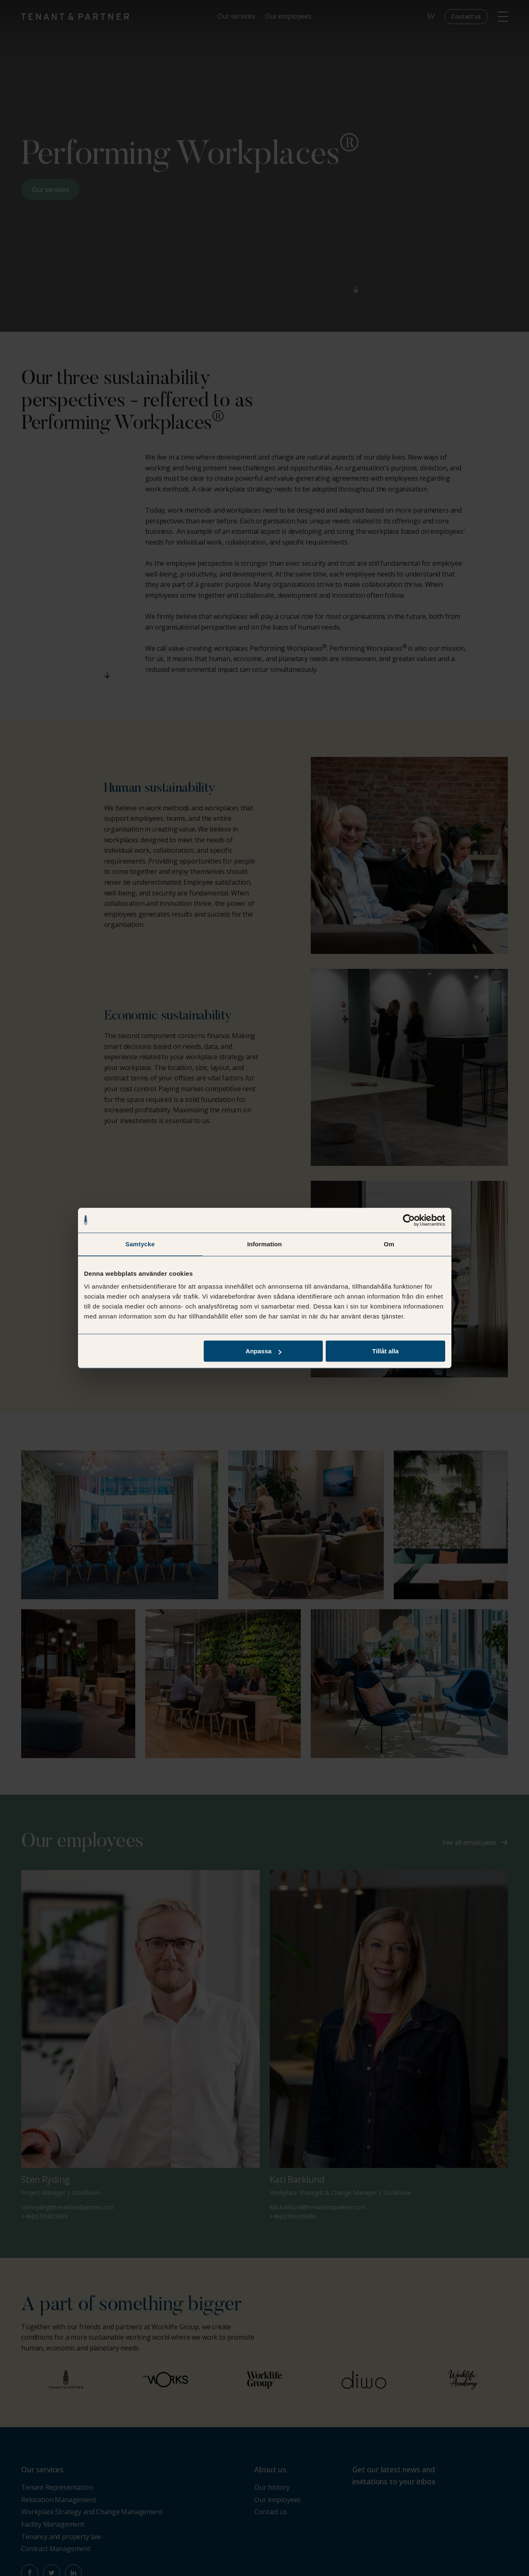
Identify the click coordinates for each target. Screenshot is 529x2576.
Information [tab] (264, 1244)
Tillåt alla (385, 1351)
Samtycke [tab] (140, 1244)
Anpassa (264, 1351)
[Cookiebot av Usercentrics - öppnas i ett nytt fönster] (409, 1220)
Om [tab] (389, 1244)
